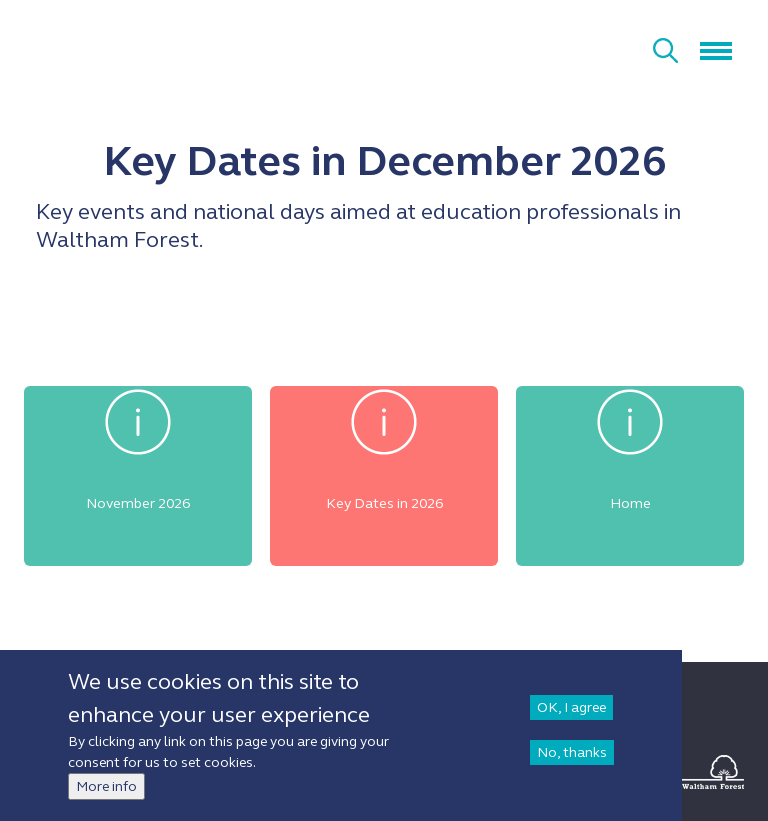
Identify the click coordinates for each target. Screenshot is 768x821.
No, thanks (572, 752)
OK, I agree (571, 707)
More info (106, 786)
